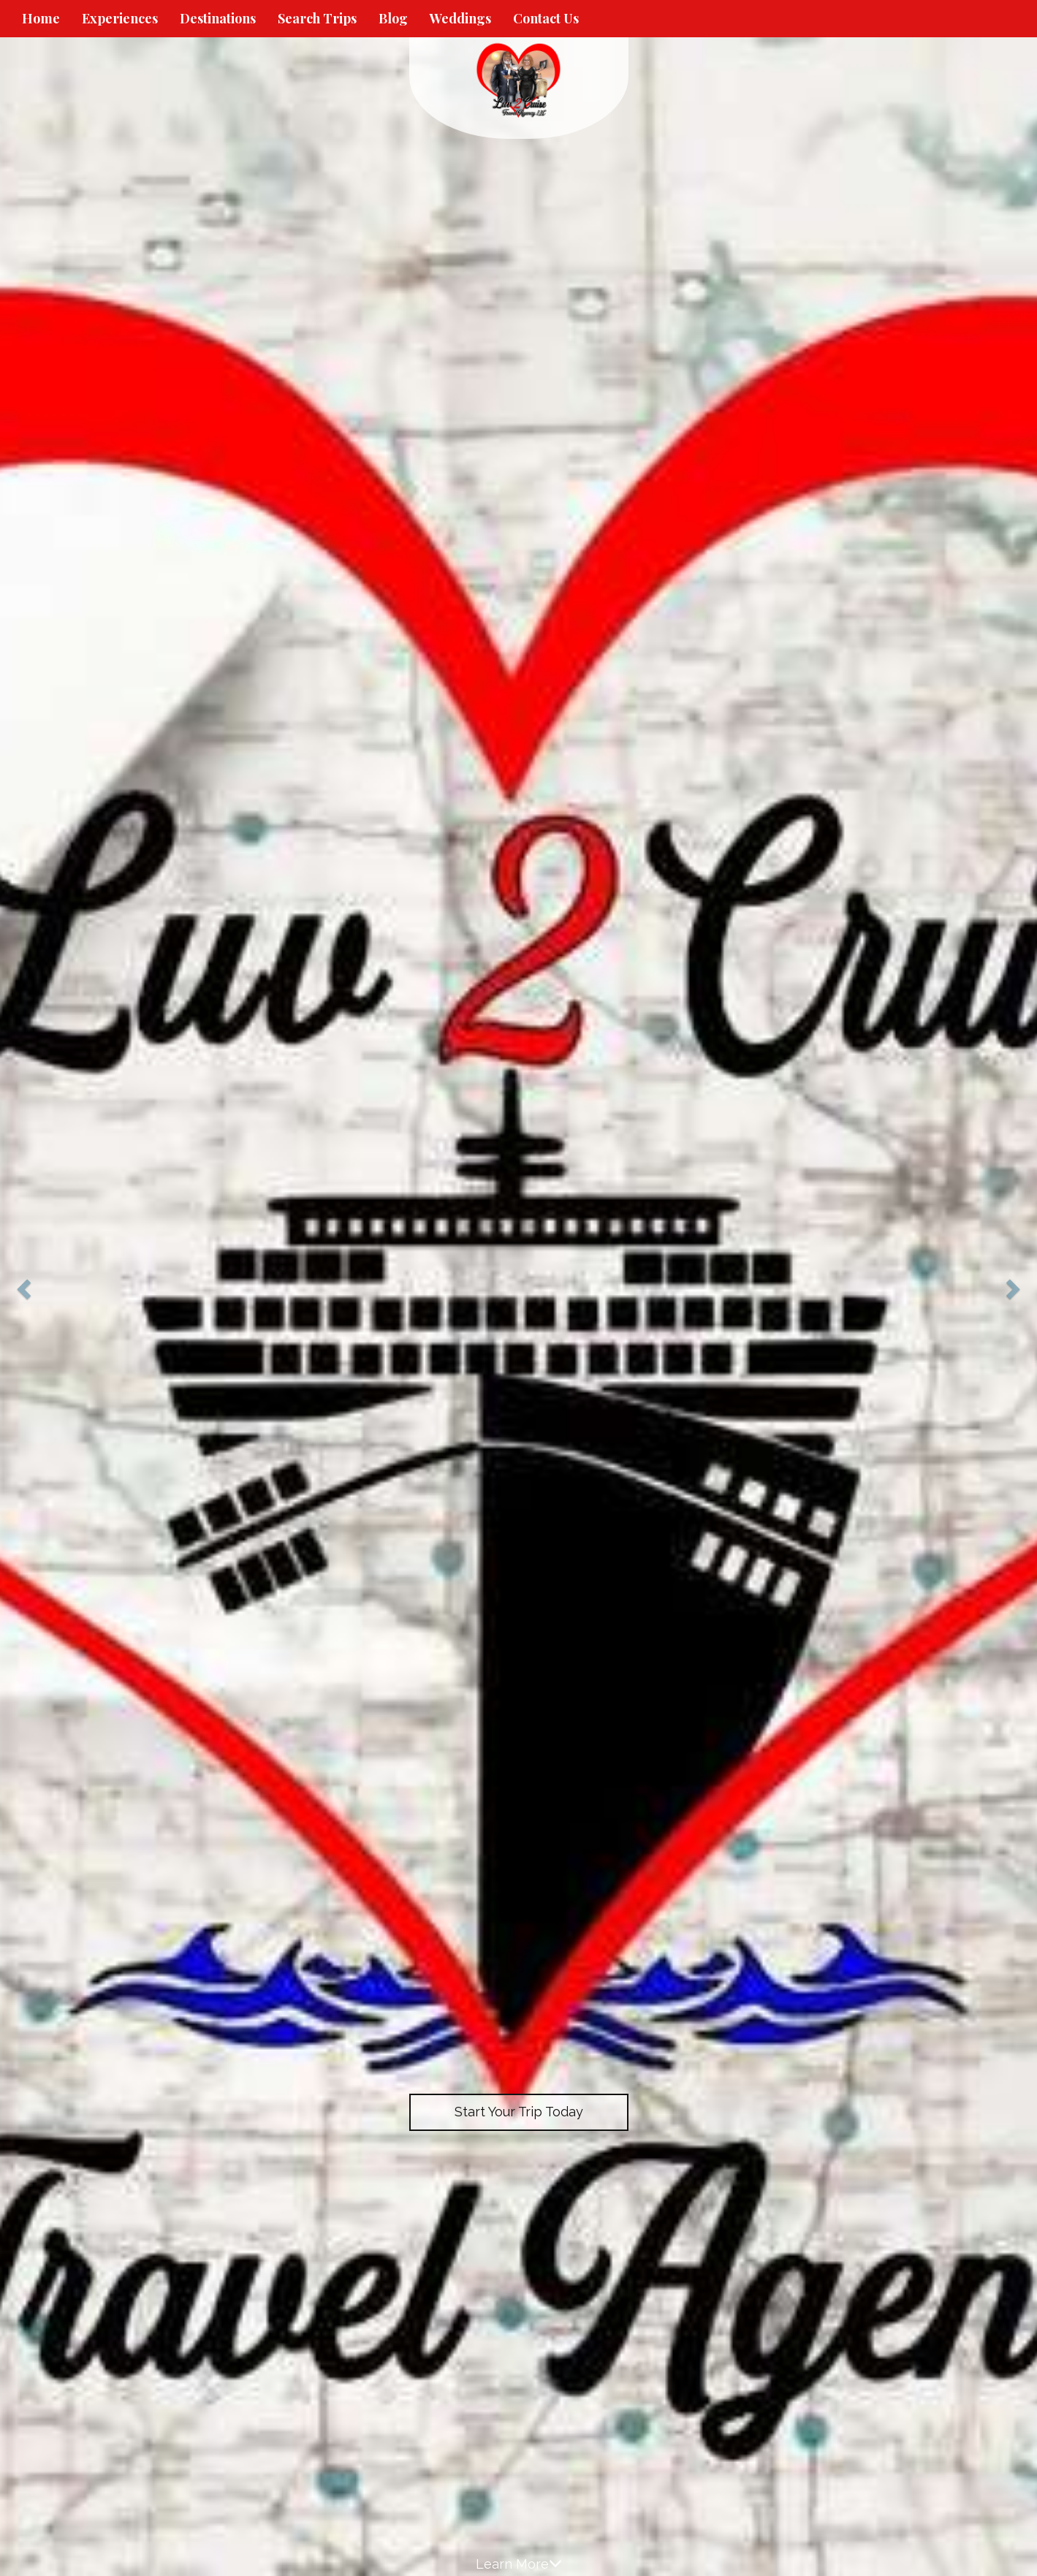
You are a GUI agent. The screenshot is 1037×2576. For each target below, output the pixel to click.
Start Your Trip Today (519, 2111)
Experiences (120, 18)
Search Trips (317, 18)
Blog (393, 18)
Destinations (218, 18)
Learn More (519, 2564)
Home (41, 18)
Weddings (460, 18)
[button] (26, 1288)
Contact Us (546, 18)
